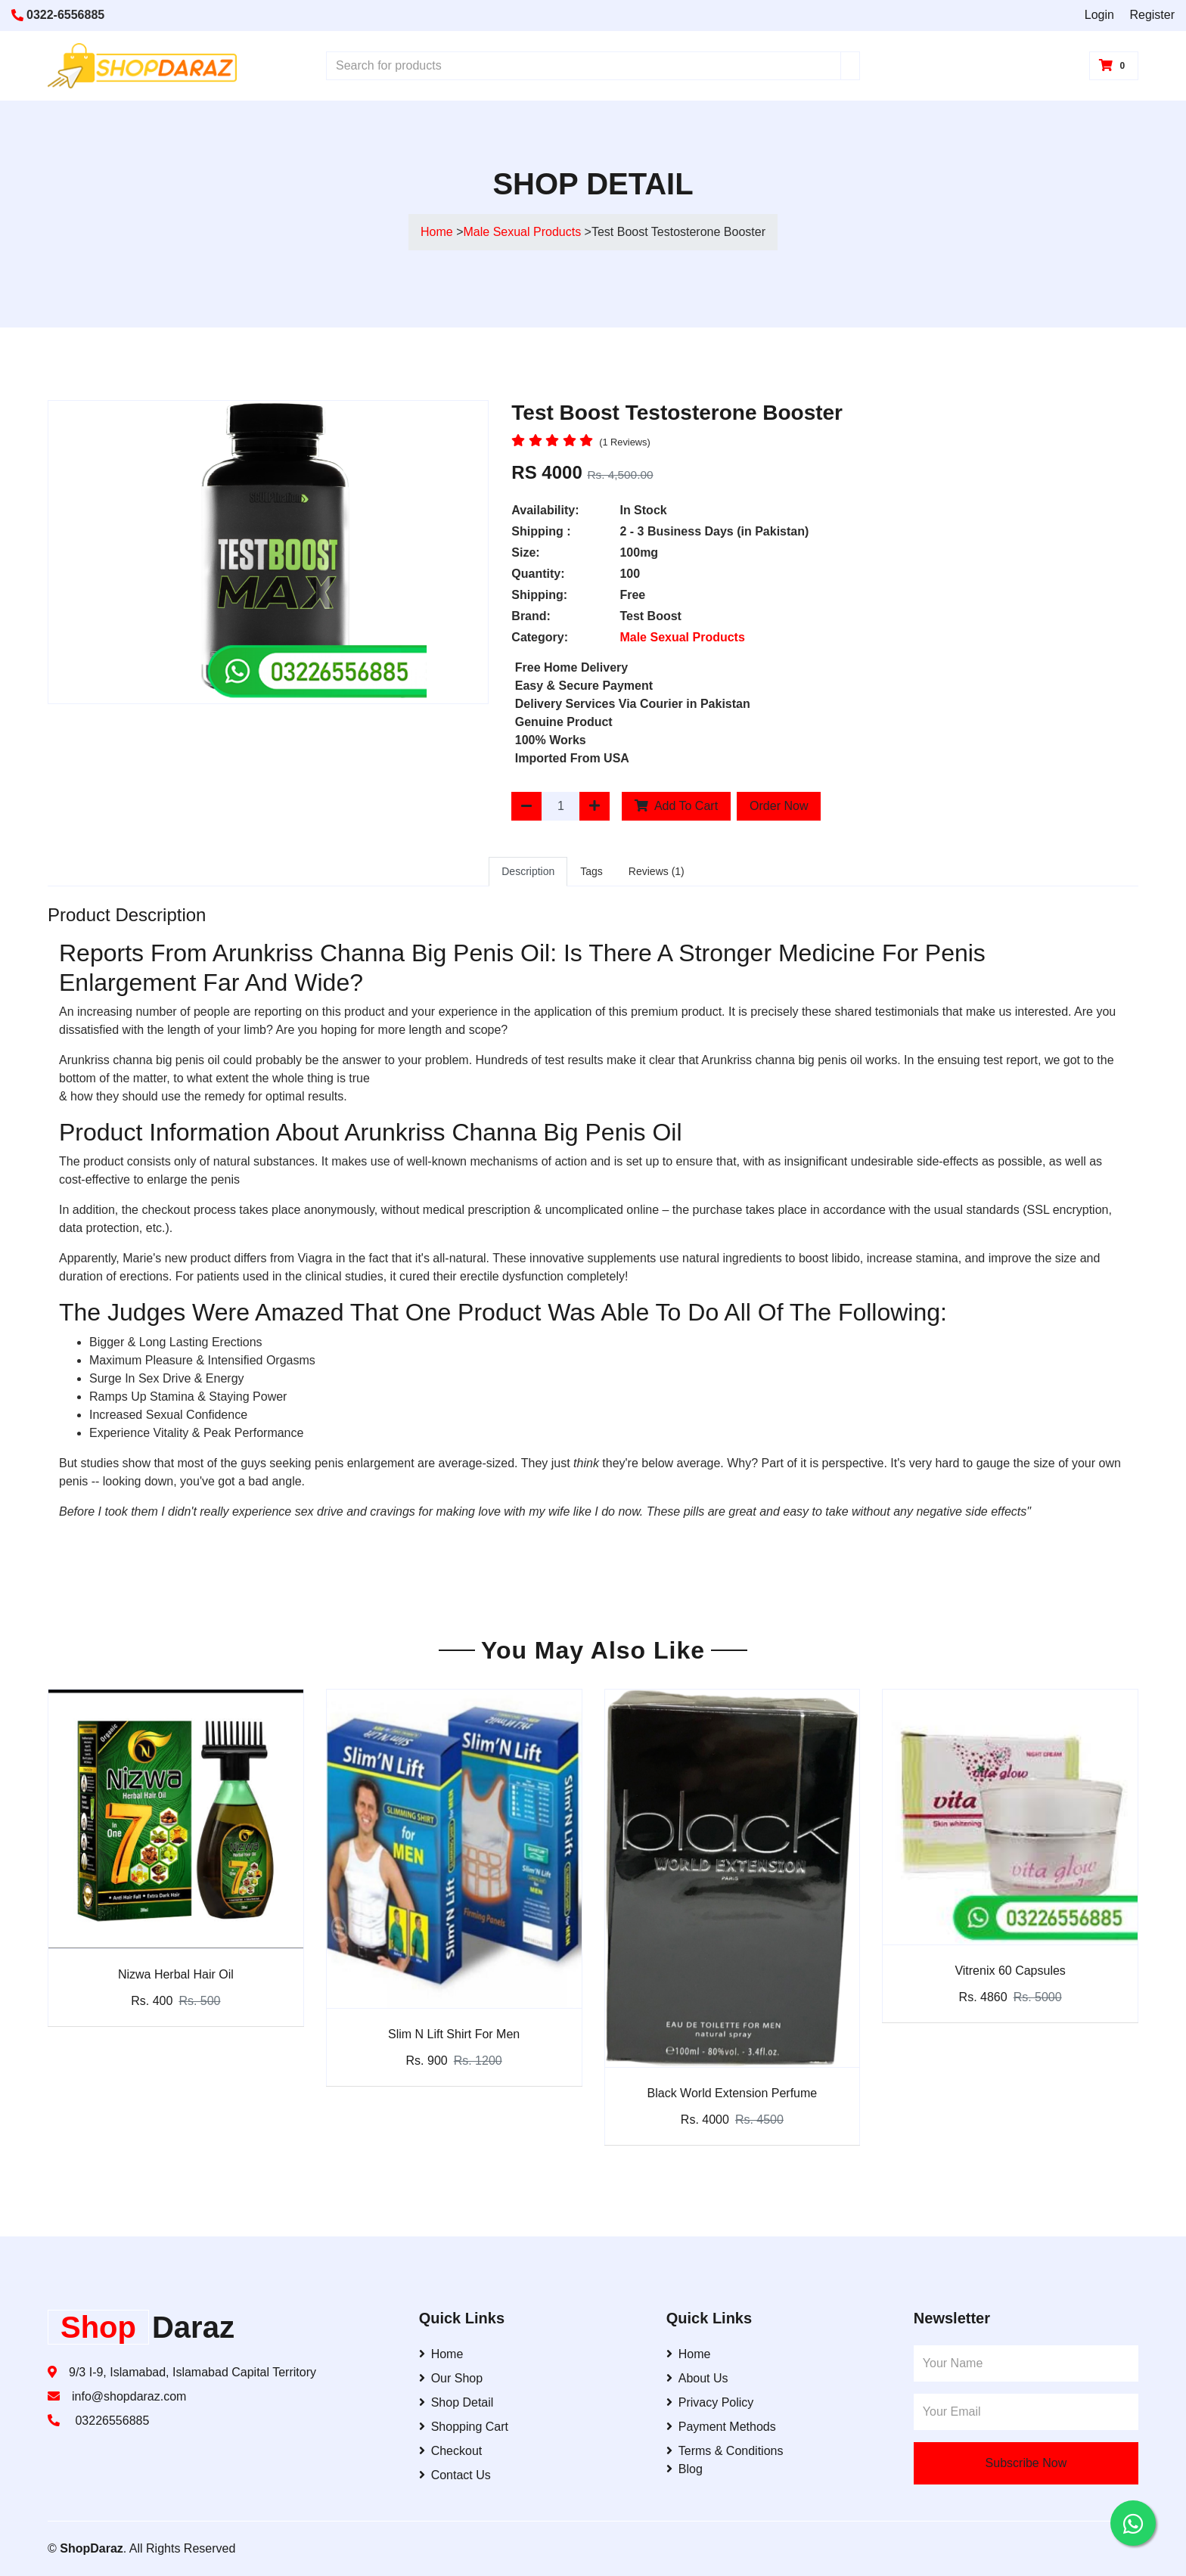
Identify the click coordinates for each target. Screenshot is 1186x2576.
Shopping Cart (463, 2426)
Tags (591, 871)
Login (1099, 14)
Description (527, 871)
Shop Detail (456, 2402)
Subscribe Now (1026, 2463)
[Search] (850, 65)
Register (1152, 14)
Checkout (451, 2450)
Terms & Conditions (725, 2450)
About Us (697, 2378)
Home (437, 231)
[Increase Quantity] (594, 806)
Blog (684, 2469)
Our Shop (451, 2378)
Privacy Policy (710, 2402)
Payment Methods (721, 2426)
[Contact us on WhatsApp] (1133, 2523)
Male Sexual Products (524, 231)
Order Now (779, 805)
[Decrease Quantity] (526, 806)
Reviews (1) (657, 871)
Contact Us (455, 2475)
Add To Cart (676, 805)
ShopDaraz (91, 2548)
